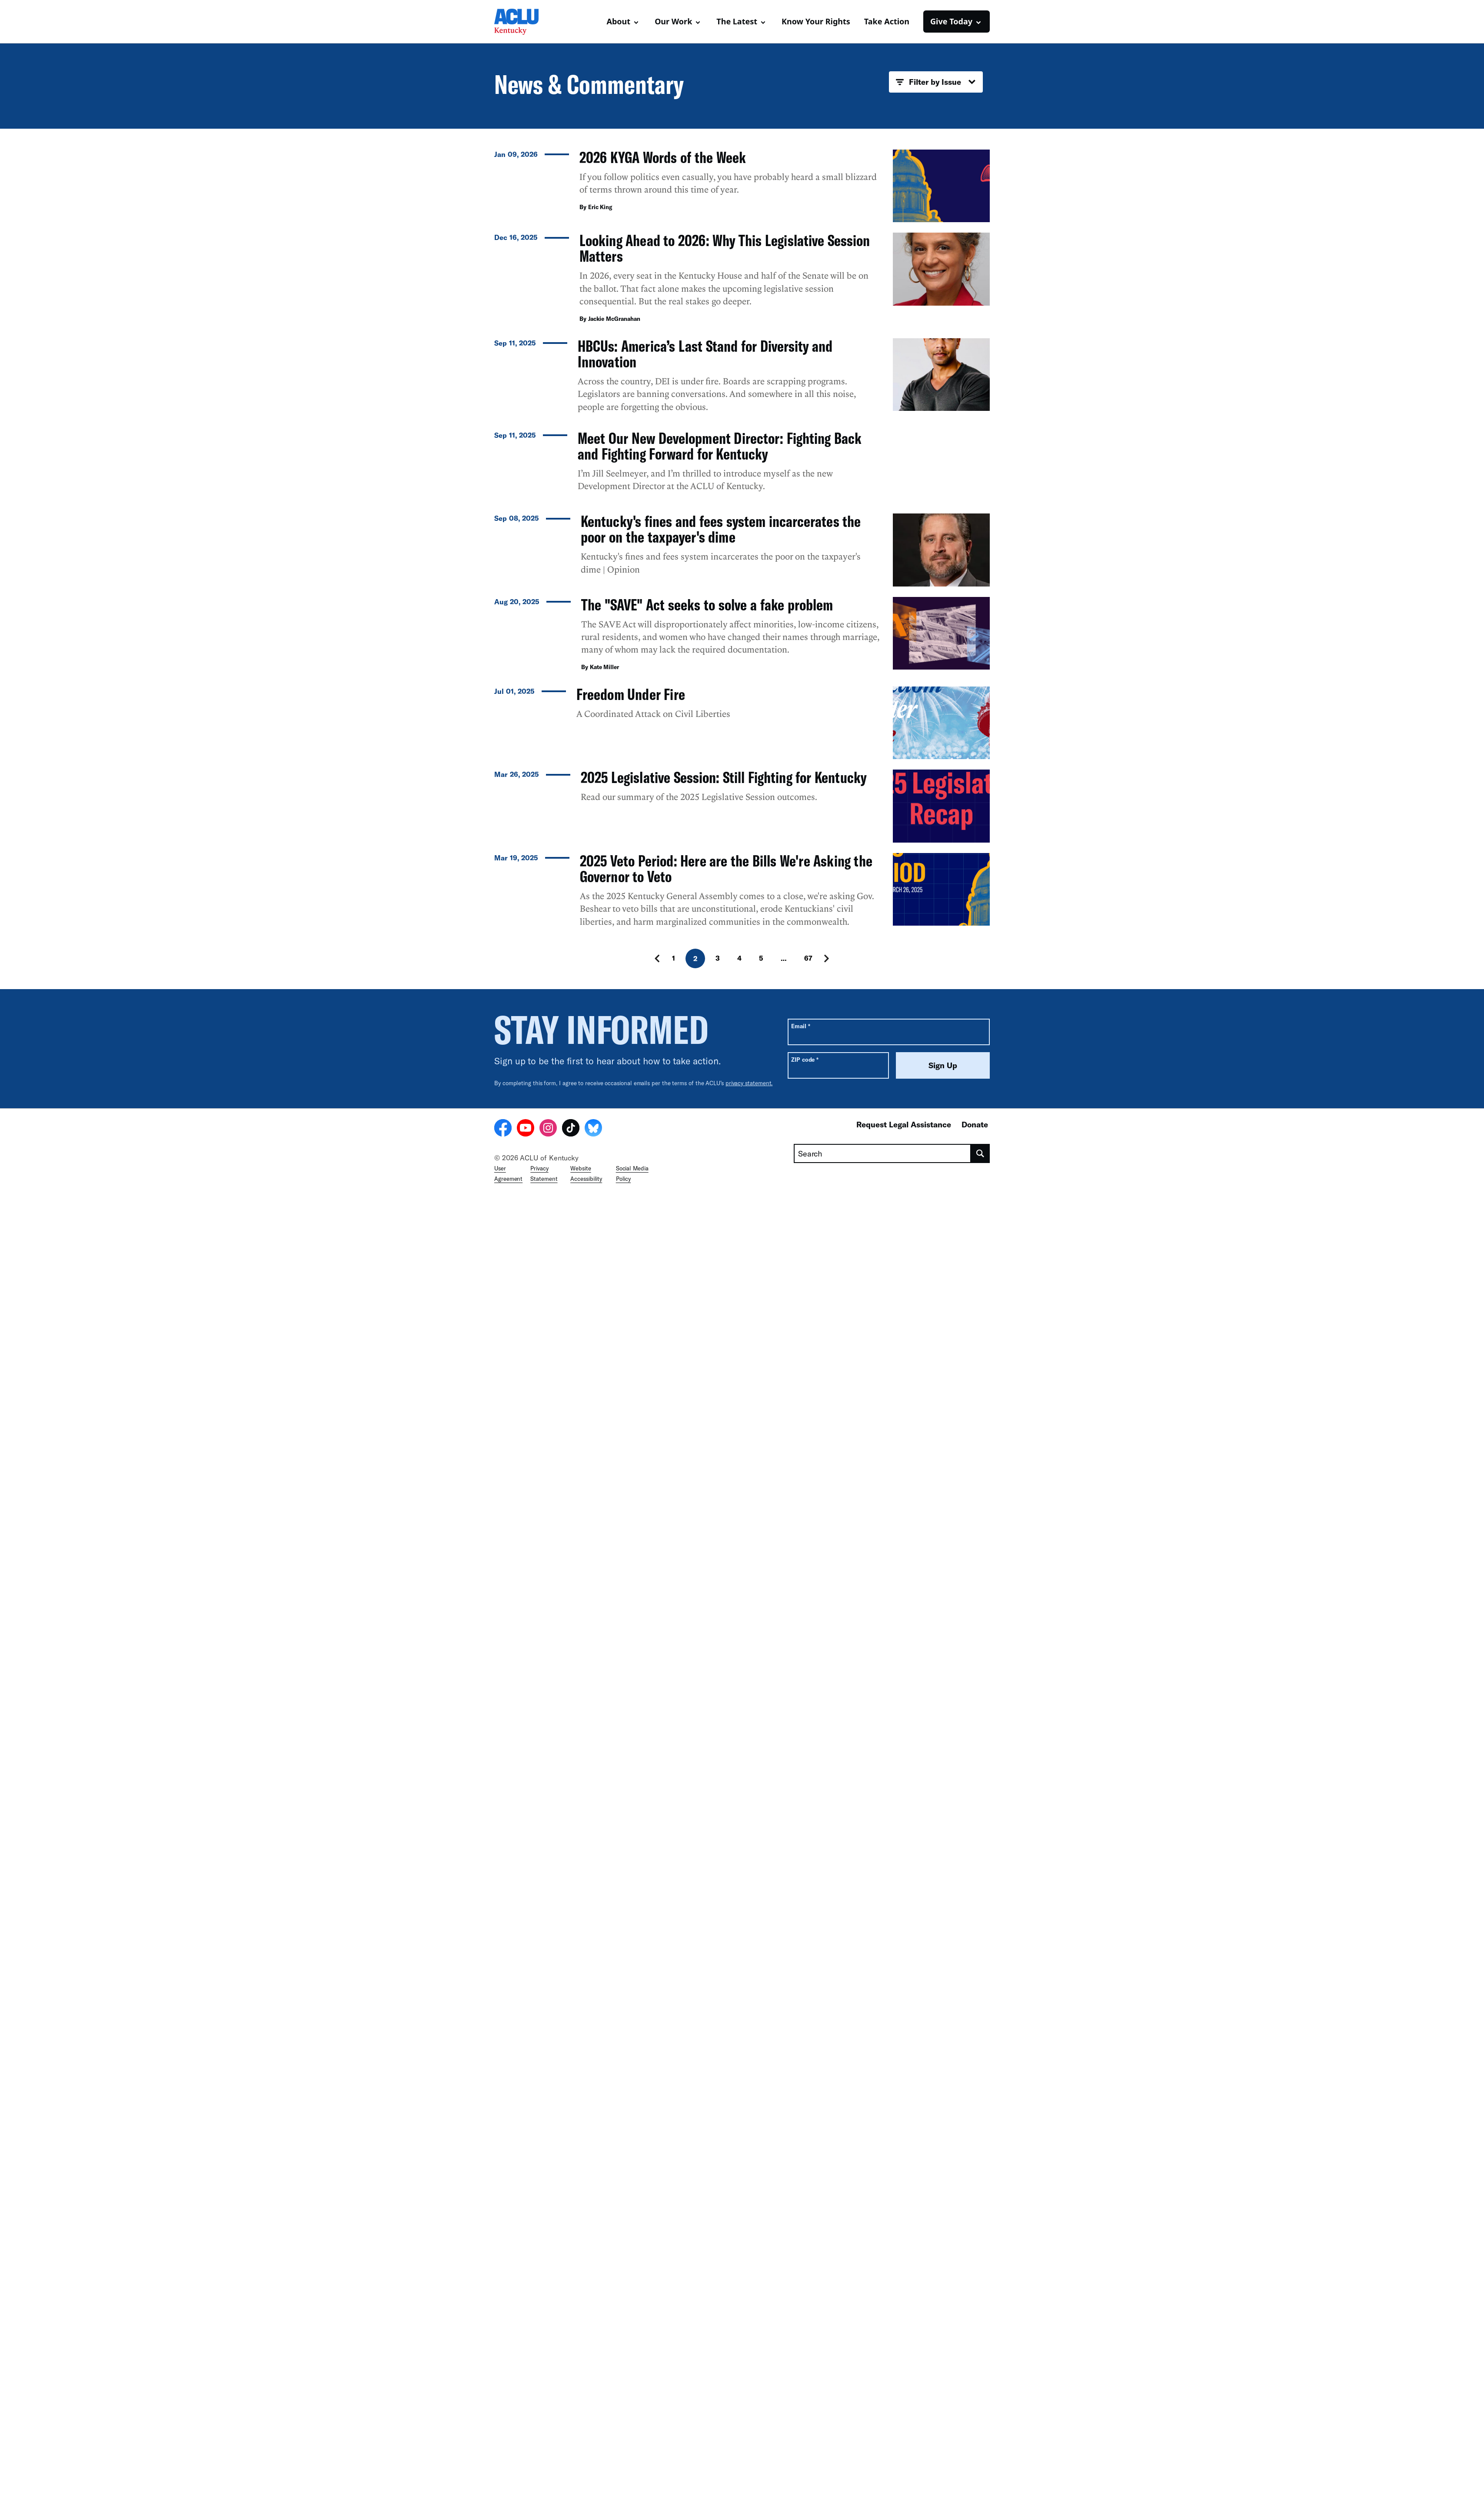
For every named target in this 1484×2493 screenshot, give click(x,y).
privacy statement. (749, 2352)
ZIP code (805, 2328)
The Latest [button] (736, 21)
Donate (975, 2393)
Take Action (886, 21)
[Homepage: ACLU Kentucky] (524, 22)
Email (800, 2295)
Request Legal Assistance (903, 2393)
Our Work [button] (673, 21)
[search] (980, 2422)
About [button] (619, 21)
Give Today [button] (951, 21)
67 (808, 2227)
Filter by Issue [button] (936, 82)
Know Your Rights (816, 21)
